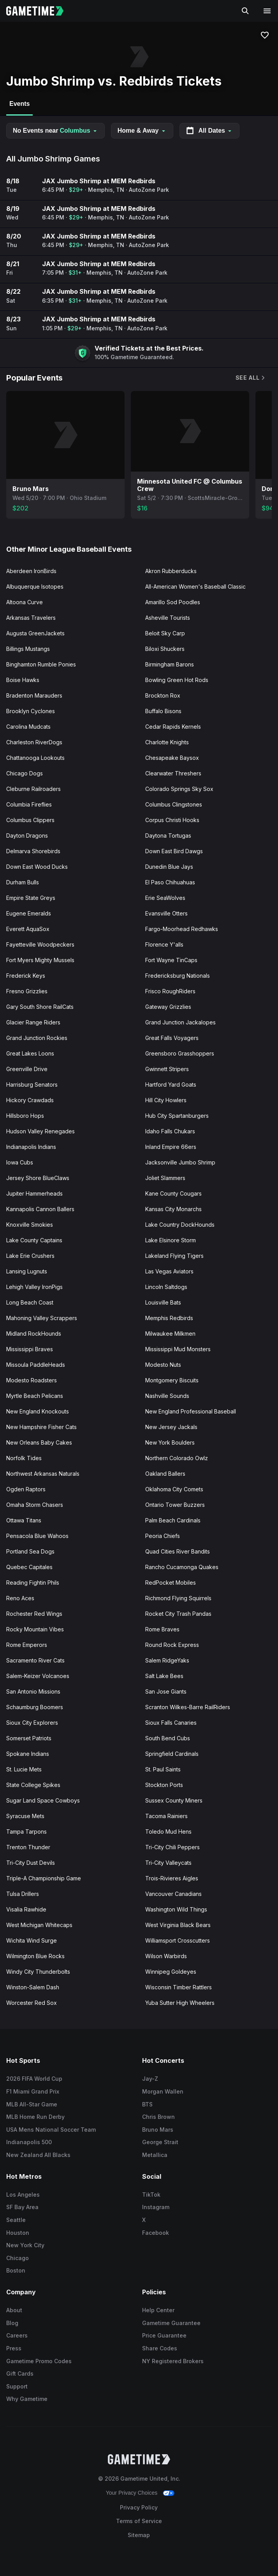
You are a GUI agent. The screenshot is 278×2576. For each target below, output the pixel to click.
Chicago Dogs (24, 773)
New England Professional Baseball (190, 1411)
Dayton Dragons (27, 835)
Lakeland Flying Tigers (174, 1255)
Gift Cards (19, 2373)
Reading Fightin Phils (32, 1582)
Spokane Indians (27, 1753)
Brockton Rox (162, 695)
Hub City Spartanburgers (177, 1115)
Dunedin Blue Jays (169, 866)
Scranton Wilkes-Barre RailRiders (187, 1707)
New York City (25, 2245)
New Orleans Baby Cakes (39, 1442)
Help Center (158, 2310)
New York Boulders (170, 1442)
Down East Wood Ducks (37, 866)
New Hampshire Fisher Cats (41, 1427)
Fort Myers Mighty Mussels (40, 960)
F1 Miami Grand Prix (32, 2091)
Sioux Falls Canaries (171, 1722)
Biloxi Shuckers (165, 648)
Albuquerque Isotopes (34, 586)
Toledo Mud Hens (168, 1831)
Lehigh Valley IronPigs (34, 1287)
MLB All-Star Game (31, 2104)
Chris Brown (158, 2116)
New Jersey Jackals (171, 1427)
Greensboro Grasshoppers (179, 1053)
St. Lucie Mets (24, 1769)
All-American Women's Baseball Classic (195, 586)
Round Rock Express (172, 1644)
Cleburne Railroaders (33, 789)
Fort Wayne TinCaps (171, 960)
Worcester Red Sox (31, 2002)
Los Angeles (23, 2194)
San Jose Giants (166, 1691)
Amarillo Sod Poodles (172, 602)
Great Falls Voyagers (172, 1038)
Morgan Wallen (162, 2091)
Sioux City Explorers (32, 1722)
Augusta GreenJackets (35, 633)
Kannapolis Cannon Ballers (40, 1209)
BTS (147, 2104)
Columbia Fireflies (29, 804)
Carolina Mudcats (28, 726)
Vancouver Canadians (173, 1893)
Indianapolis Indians (31, 1146)
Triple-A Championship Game (43, 1878)
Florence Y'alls (164, 944)
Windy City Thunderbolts (38, 1971)
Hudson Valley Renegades (40, 1131)
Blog (12, 2323)
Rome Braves (162, 1629)
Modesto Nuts (163, 1364)
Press (13, 2348)
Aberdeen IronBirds (31, 571)
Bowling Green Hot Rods (176, 680)
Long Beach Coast (29, 1302)
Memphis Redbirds (169, 1318)
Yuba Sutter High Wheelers (180, 2002)
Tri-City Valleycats (168, 1862)
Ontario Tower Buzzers (175, 1504)
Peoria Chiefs (162, 1536)
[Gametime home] (39, 11)
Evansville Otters (166, 913)
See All (251, 377)
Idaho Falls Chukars (170, 1131)
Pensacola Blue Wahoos (37, 1536)
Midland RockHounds (33, 1333)
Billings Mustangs (28, 648)
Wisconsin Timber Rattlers (178, 1987)
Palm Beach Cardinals (173, 1520)
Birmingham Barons (169, 664)
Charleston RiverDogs (34, 742)
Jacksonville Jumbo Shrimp (180, 1162)
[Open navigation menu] (267, 11)
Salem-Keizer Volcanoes (37, 1676)
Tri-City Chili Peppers (172, 1847)
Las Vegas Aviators (169, 1271)
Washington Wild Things (176, 1909)
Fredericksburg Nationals (177, 975)
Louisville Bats (163, 1302)
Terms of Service (139, 2521)
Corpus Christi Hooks (172, 820)
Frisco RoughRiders (170, 991)
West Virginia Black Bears (178, 1925)
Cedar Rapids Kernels (173, 726)
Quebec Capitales (29, 1567)
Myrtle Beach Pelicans (34, 1395)
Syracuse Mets (25, 1816)
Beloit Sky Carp (165, 633)
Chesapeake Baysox (172, 757)
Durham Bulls (22, 882)
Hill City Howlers (166, 1100)
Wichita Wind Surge (31, 1940)
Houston (17, 2232)
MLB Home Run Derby (35, 2116)
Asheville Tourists (167, 617)
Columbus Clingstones (173, 804)
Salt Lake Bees (164, 1676)
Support (17, 2386)
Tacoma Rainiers (166, 1816)
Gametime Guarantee (171, 2323)
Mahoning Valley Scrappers (41, 1318)
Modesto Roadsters (31, 1380)
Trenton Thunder (28, 1847)
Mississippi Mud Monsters (178, 1349)
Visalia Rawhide (26, 1909)
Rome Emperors (26, 1644)
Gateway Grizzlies (168, 1006)
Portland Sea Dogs (30, 1551)
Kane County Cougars (173, 1193)
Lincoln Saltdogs (166, 1287)
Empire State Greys (30, 897)
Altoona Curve (24, 602)
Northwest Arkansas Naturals (42, 1473)
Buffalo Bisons (163, 711)
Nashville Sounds (167, 1395)
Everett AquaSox (27, 929)
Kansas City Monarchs (173, 1209)
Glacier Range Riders (33, 1022)
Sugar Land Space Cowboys (43, 1800)
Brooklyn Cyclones (30, 711)
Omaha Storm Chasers (34, 1504)
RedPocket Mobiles (170, 1582)
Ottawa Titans (23, 1520)
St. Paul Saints (163, 1769)
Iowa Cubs (19, 1162)
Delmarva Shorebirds (33, 851)
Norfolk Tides (24, 1458)
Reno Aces (20, 1598)
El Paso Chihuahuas (170, 882)
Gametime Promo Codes (39, 2361)
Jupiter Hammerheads (34, 1193)
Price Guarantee (164, 2335)
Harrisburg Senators (32, 1084)
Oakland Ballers (165, 1473)
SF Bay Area (22, 2207)
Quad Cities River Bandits (177, 1551)
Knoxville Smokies (29, 1224)
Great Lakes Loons (30, 1053)
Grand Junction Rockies (36, 1038)
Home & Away (142, 130)
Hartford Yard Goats (170, 1084)
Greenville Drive (27, 1069)
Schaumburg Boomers (34, 1707)
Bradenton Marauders (34, 695)
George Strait (160, 2142)
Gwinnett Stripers (167, 1069)
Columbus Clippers (30, 820)
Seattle (16, 2220)
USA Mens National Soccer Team (51, 2129)
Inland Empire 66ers (170, 1146)
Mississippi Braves (29, 1349)
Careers (17, 2335)
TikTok (151, 2194)
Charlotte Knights (167, 742)
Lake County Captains (34, 1240)
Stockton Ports (164, 1785)
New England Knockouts (37, 1411)
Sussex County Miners (173, 1800)
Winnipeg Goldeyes (170, 1971)
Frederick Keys (25, 975)
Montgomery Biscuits (172, 1380)
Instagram (155, 2207)
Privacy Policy (139, 2507)
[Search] (245, 11)
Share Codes (159, 2348)
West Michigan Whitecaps (39, 1925)
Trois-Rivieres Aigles (171, 1878)
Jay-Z (150, 2078)
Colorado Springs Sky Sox (179, 789)
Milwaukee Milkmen (170, 1333)
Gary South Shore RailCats (40, 1006)
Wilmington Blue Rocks (35, 1956)
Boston (15, 2270)
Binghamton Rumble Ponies (41, 664)
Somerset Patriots (28, 1738)
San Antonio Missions (33, 1691)
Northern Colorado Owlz (176, 1458)
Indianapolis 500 (29, 2142)
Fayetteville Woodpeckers (40, 944)
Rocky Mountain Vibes (35, 1629)
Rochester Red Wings (34, 1613)
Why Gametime (27, 2398)
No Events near (55, 130)
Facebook (155, 2232)
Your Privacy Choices (132, 2493)
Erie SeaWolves (165, 897)
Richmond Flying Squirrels (178, 1598)
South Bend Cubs (167, 1738)
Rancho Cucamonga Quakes (181, 1567)
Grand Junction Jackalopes (180, 1022)
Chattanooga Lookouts (35, 757)
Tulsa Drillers (22, 1893)
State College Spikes (33, 1785)
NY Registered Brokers (173, 2361)
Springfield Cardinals (172, 1753)
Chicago (17, 2258)
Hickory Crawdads (30, 1100)
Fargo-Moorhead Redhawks (181, 929)
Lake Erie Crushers (30, 1255)
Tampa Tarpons (26, 1831)
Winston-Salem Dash (32, 1987)
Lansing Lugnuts (26, 1271)
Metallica (154, 2155)
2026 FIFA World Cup (34, 2078)
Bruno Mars (157, 2129)
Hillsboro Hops (25, 1115)
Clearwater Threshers (173, 773)
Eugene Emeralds (28, 913)
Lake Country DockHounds (180, 1224)
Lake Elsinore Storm (170, 1240)
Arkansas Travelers (31, 617)
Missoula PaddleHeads (35, 1364)
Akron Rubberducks (171, 571)
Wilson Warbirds (166, 1956)
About (14, 2310)
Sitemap (139, 2535)
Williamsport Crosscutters (177, 1940)
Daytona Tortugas (168, 835)
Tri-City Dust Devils (30, 1862)
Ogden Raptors (26, 1489)
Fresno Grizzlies (27, 991)
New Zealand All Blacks (38, 2155)
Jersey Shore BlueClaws (37, 1178)
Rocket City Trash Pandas (178, 1613)
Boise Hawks (22, 680)
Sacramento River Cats (35, 1660)
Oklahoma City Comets (174, 1489)
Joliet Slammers (165, 1178)
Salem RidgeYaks (167, 1660)
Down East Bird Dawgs (174, 851)
